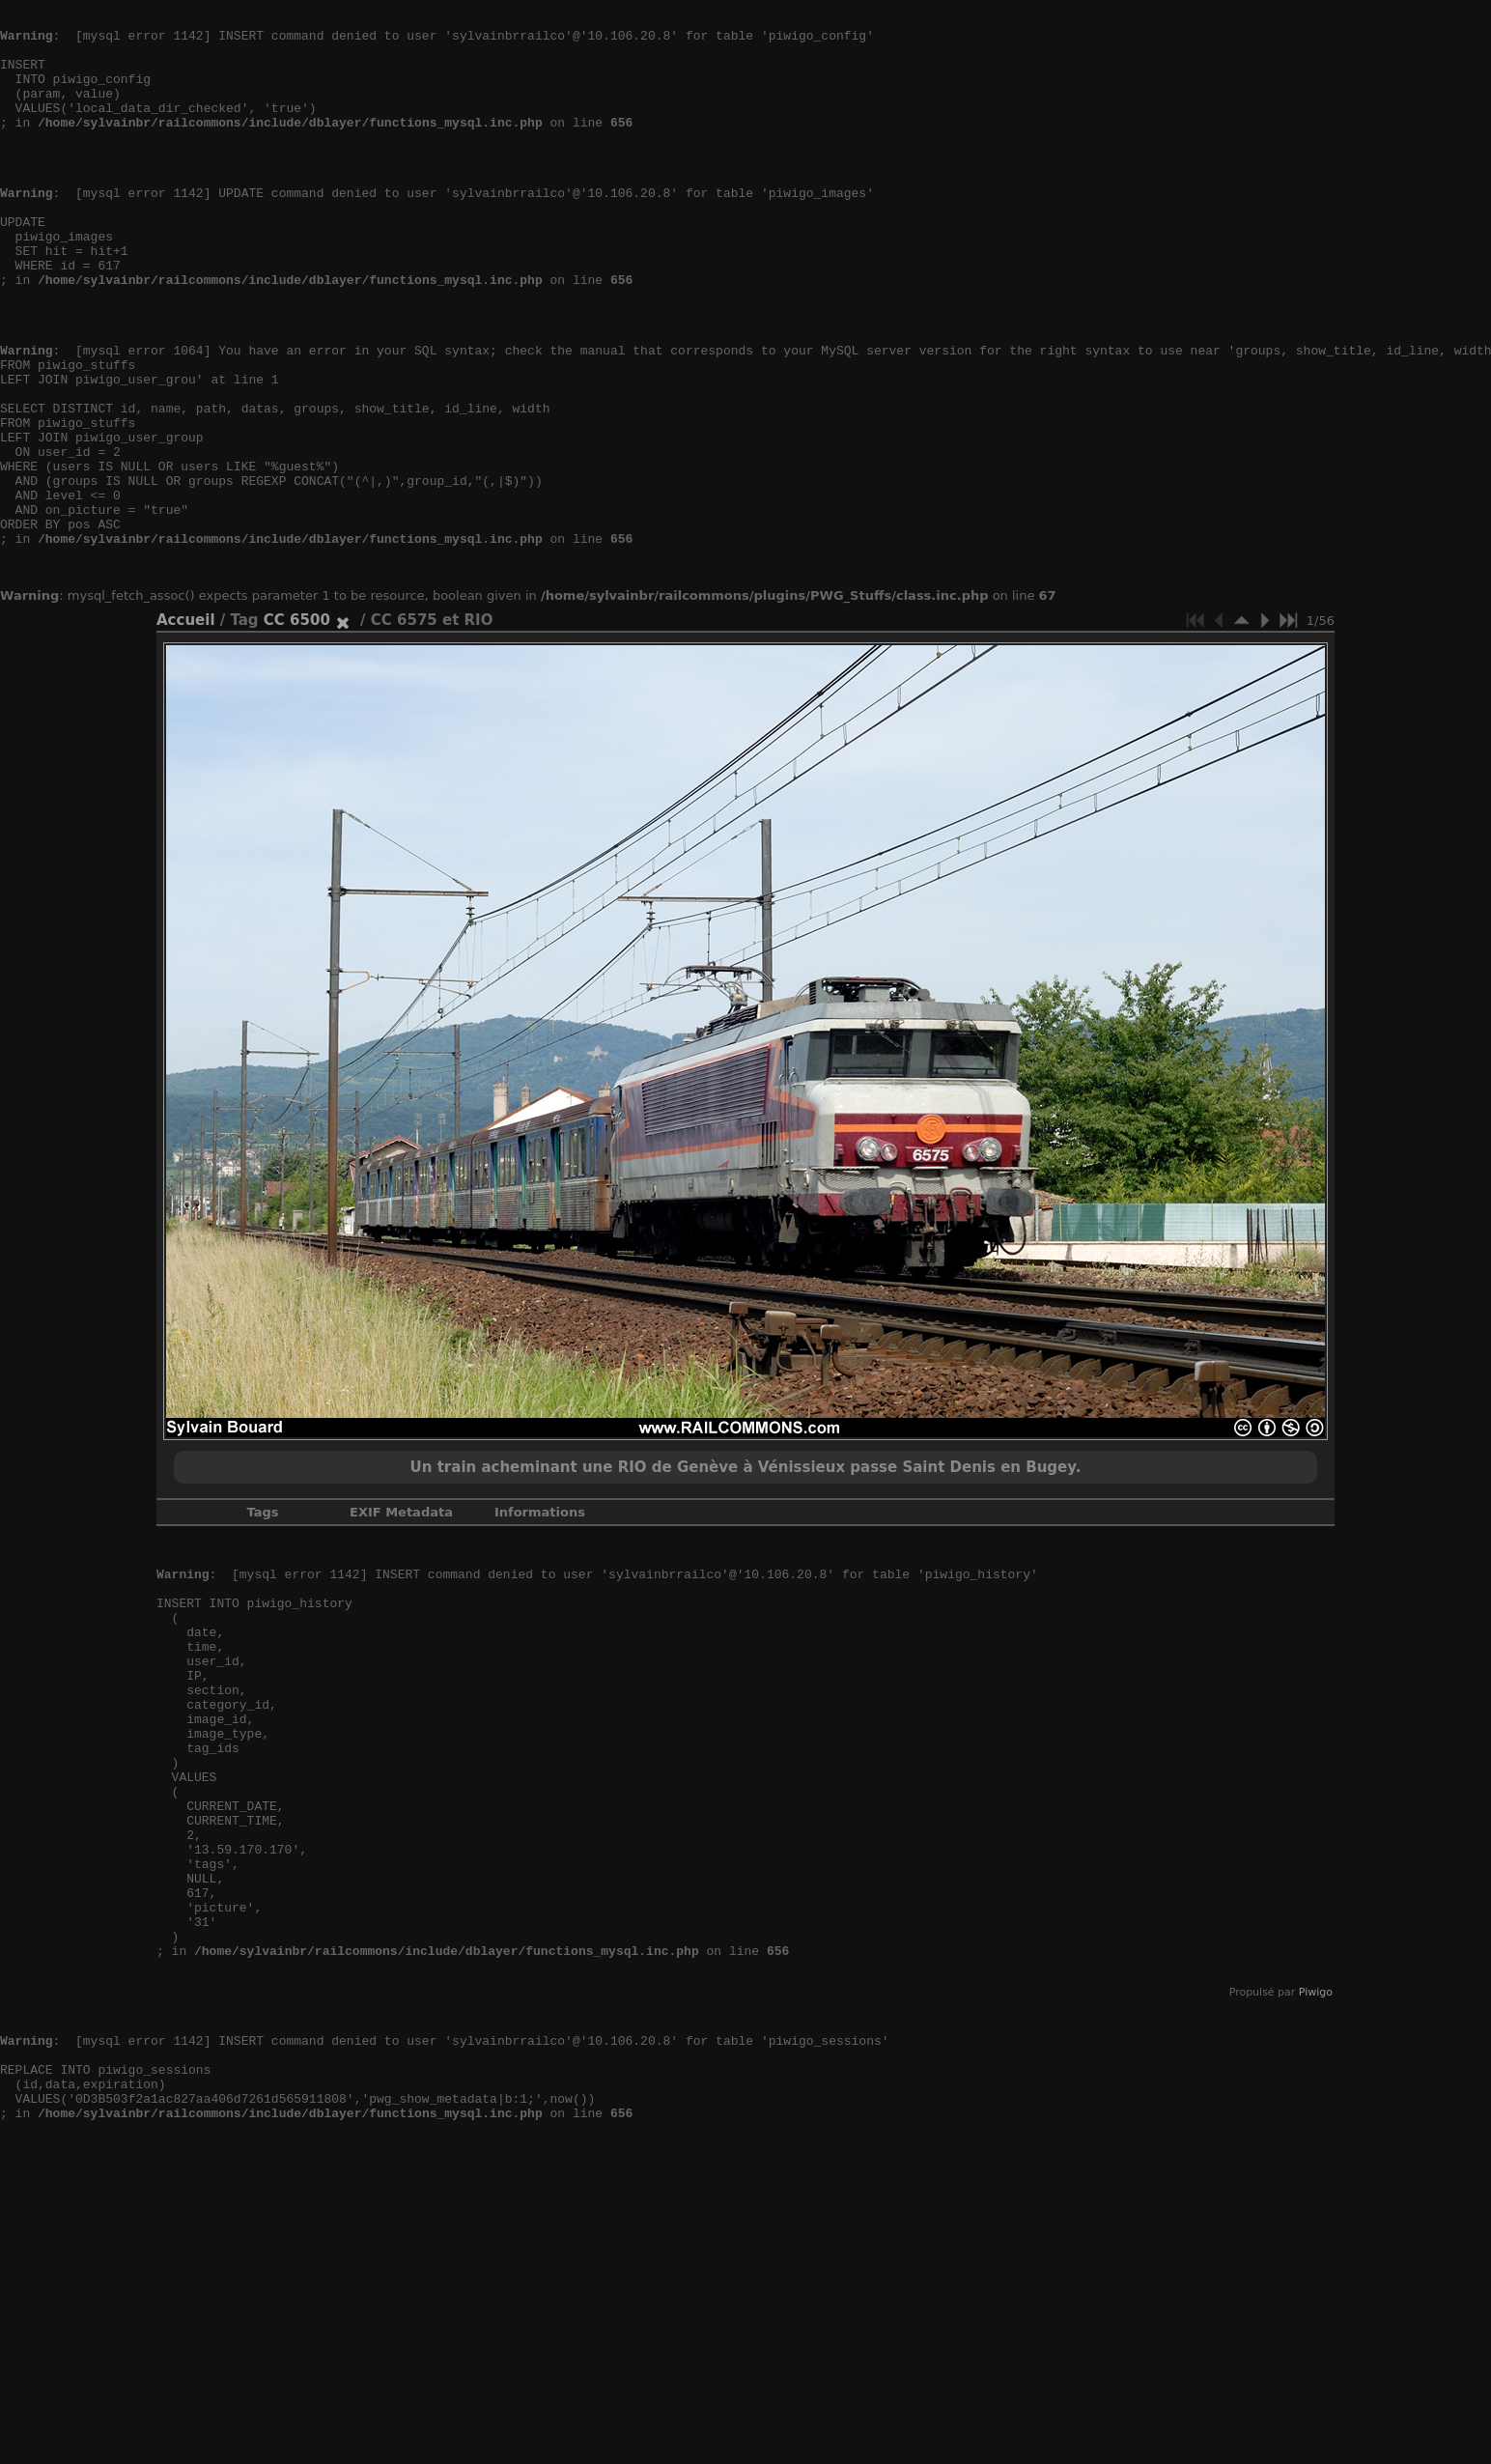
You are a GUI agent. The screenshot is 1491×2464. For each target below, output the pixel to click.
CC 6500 (297, 727)
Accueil (185, 727)
